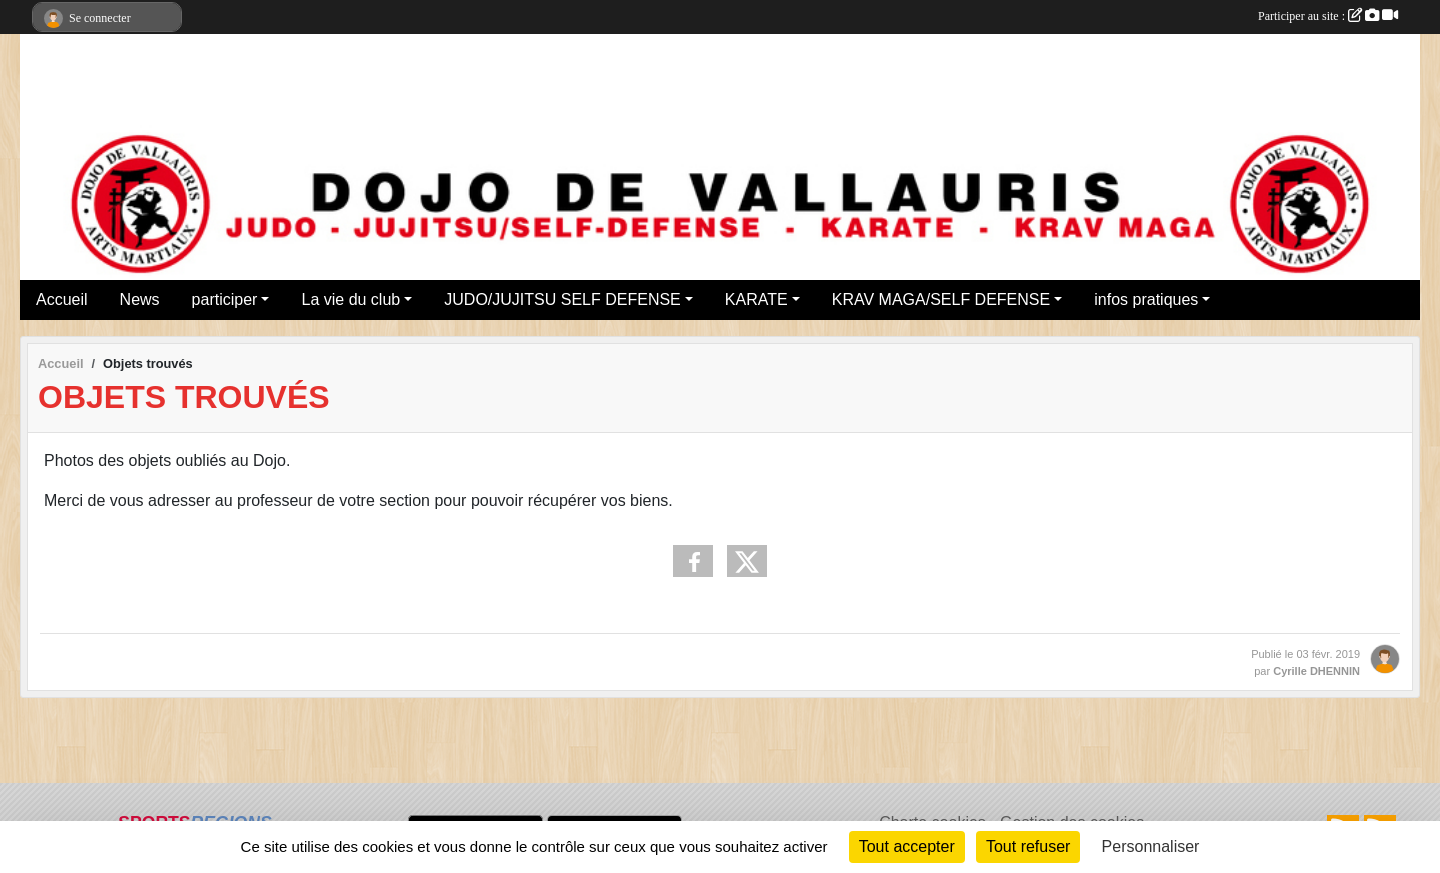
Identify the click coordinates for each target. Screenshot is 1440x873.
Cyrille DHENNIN (1316, 671)
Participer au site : (1328, 16)
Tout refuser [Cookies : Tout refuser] (1028, 846)
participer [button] (225, 299)
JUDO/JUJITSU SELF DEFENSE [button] (562, 299)
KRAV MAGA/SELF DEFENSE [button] (941, 299)
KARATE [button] (756, 299)
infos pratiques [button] (1146, 299)
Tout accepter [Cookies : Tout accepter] (907, 846)
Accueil (62, 299)
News (140, 299)
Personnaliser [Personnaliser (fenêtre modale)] (1151, 846)
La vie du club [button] (350, 299)
